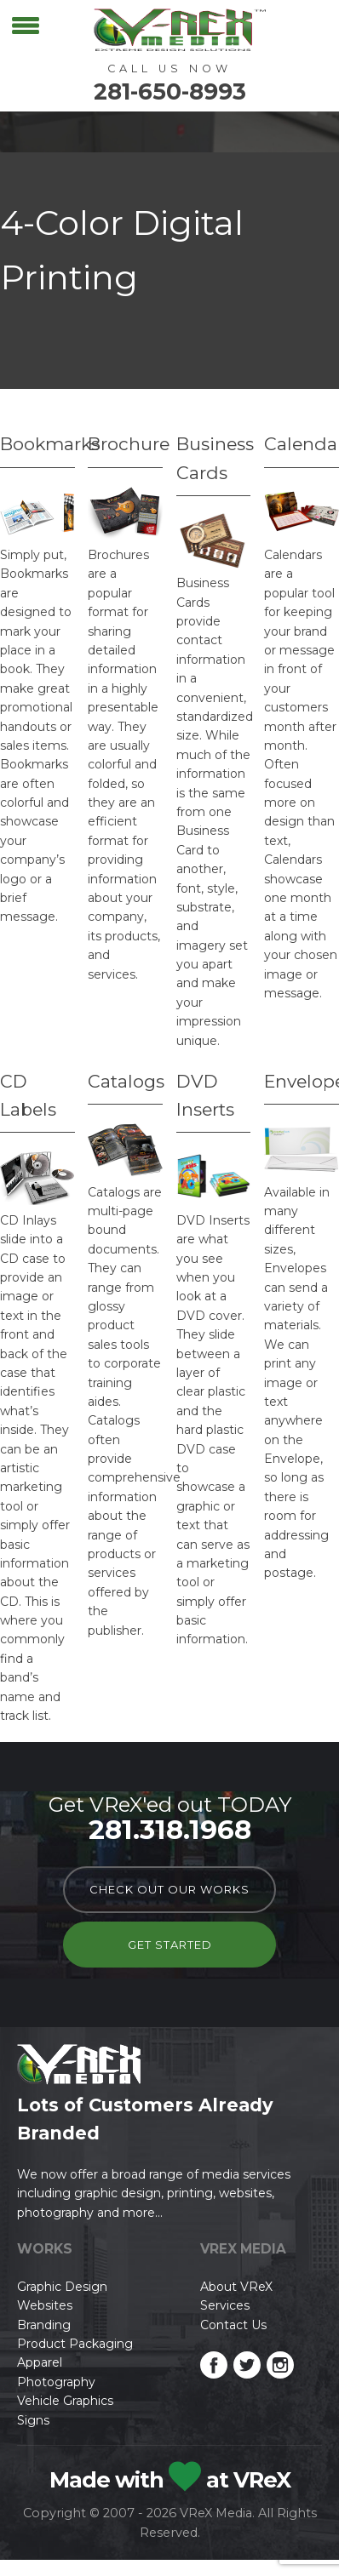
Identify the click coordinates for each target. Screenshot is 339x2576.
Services (225, 2305)
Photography (56, 2382)
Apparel (39, 2362)
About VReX (236, 2286)
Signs (33, 2420)
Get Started (170, 1944)
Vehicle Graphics (65, 2400)
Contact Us (233, 2325)
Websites (44, 2305)
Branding (44, 2325)
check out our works (169, 1889)
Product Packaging (75, 2343)
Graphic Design (62, 2286)
